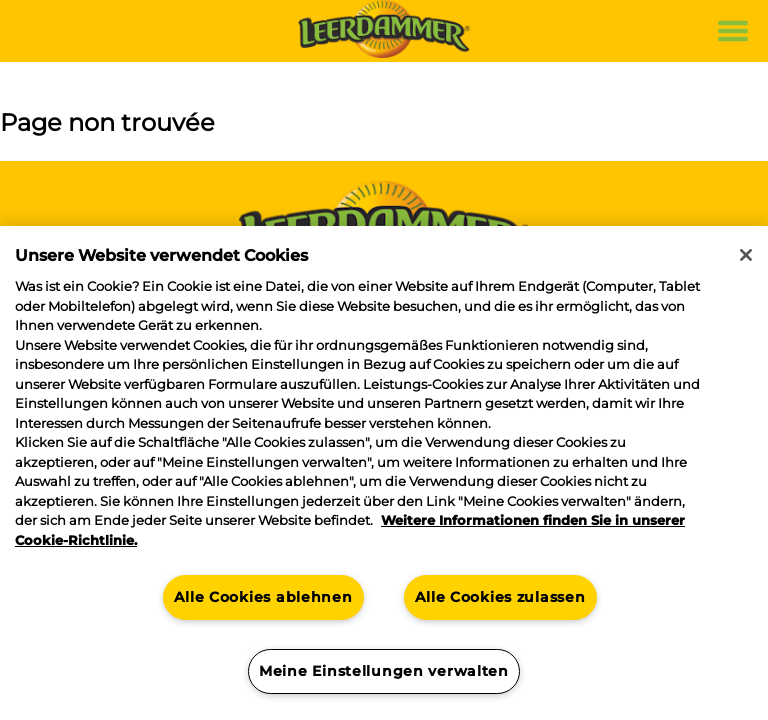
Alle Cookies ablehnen (263, 597)
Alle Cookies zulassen (500, 597)
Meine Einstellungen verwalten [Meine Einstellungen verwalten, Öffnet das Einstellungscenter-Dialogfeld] (384, 671)
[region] (384, 473)
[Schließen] (746, 255)
